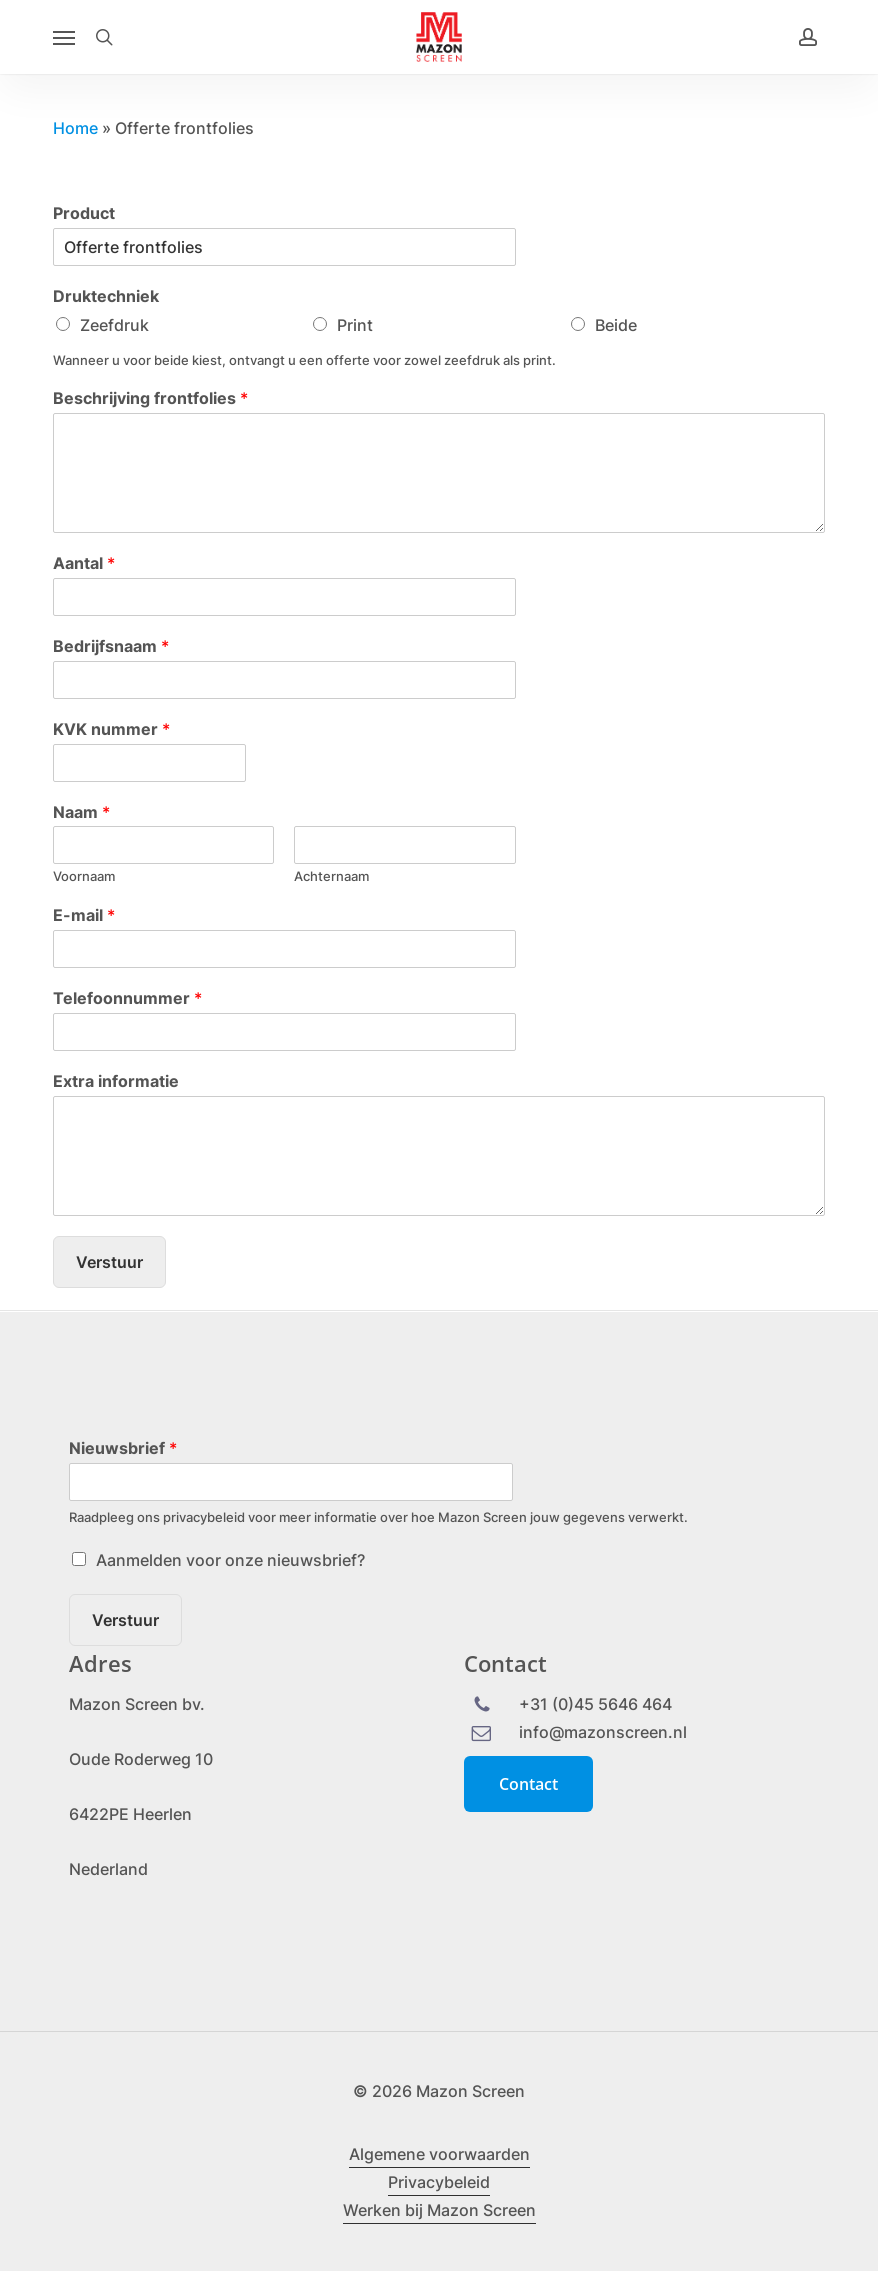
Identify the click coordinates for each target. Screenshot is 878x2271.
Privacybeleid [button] (439, 2182)
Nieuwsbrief (123, 1448)
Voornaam (84, 876)
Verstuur (109, 1262)
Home (75, 128)
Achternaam (331, 876)
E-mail (84, 915)
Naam (81, 812)
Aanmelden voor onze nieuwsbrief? (230, 1560)
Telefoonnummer (127, 998)
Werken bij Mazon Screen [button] (439, 2210)
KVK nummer (111, 729)
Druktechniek (106, 296)
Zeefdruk (114, 325)
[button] (64, 37)
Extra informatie (116, 1081)
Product (84, 213)
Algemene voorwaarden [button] (439, 2154)
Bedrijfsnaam (111, 646)
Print (355, 325)
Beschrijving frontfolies (150, 398)
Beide (616, 325)
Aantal (84, 563)
